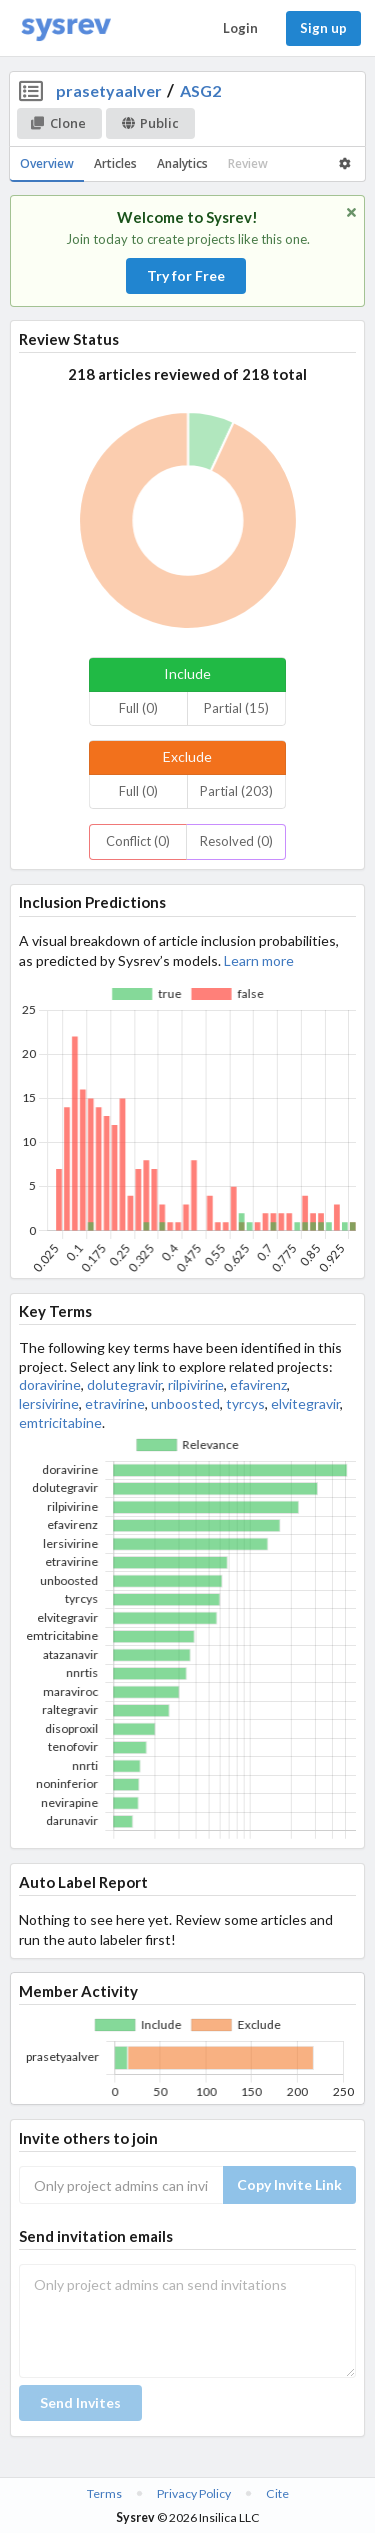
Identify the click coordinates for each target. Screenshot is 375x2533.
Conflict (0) (138, 841)
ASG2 (200, 90)
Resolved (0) (236, 841)
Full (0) (138, 708)
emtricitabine (60, 1422)
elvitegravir (305, 1403)
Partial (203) (236, 791)
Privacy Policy (194, 2493)
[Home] (66, 28)
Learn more (259, 960)
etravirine (115, 1403)
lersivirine (49, 1403)
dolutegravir (124, 1384)
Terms (104, 2493)
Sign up (323, 28)
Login (240, 28)
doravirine (50, 1384)
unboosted (185, 1403)
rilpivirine (196, 1384)
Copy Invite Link (289, 2184)
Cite (277, 2493)
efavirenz (258, 1384)
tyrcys (245, 1403)
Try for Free (186, 275)
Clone (58, 123)
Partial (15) (236, 708)
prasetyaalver (109, 90)
